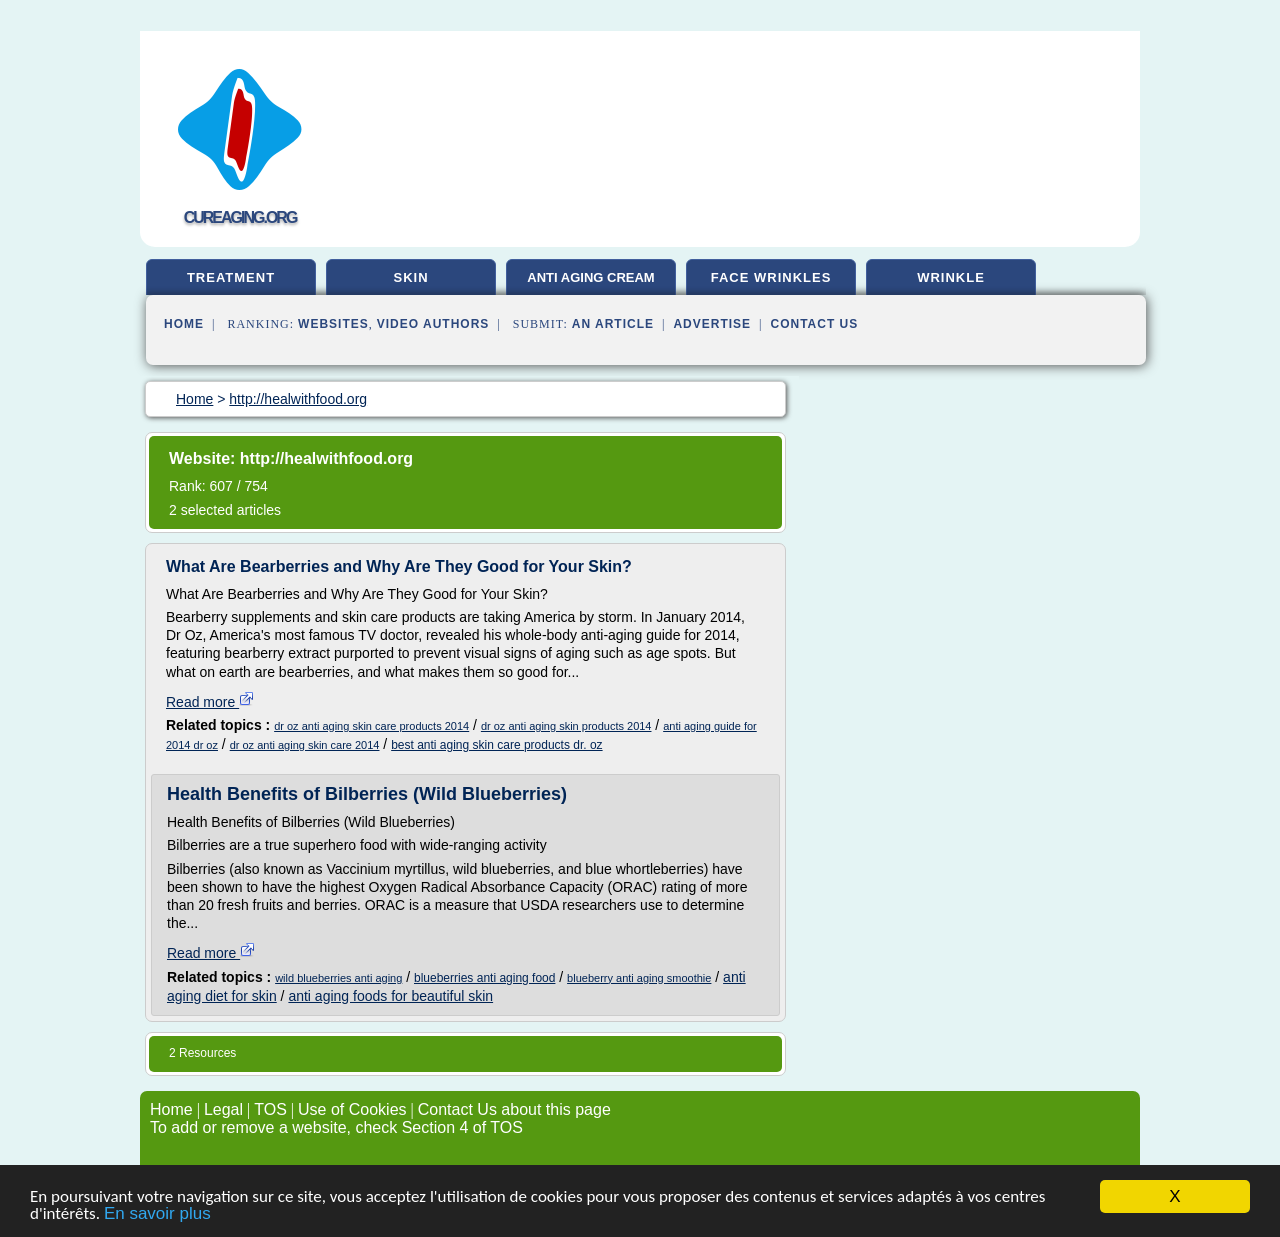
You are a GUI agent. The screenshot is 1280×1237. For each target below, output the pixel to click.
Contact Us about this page (514, 1109)
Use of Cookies (352, 1109)
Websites (333, 324)
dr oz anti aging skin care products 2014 (371, 726)
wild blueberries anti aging (338, 978)
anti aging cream (590, 277)
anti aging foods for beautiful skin (390, 996)
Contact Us (815, 324)
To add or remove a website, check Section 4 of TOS (336, 1127)
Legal (223, 1109)
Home (184, 324)
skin (410, 277)
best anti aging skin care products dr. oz (496, 745)
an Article (613, 324)
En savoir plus (157, 1217)
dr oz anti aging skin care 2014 (305, 745)
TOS (270, 1109)
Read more (210, 702)
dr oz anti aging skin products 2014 (566, 726)
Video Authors (433, 324)
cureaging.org (240, 217)
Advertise (712, 324)
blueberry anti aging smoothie (639, 978)
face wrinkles (771, 277)
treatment (231, 277)
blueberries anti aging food (484, 978)
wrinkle (951, 277)
